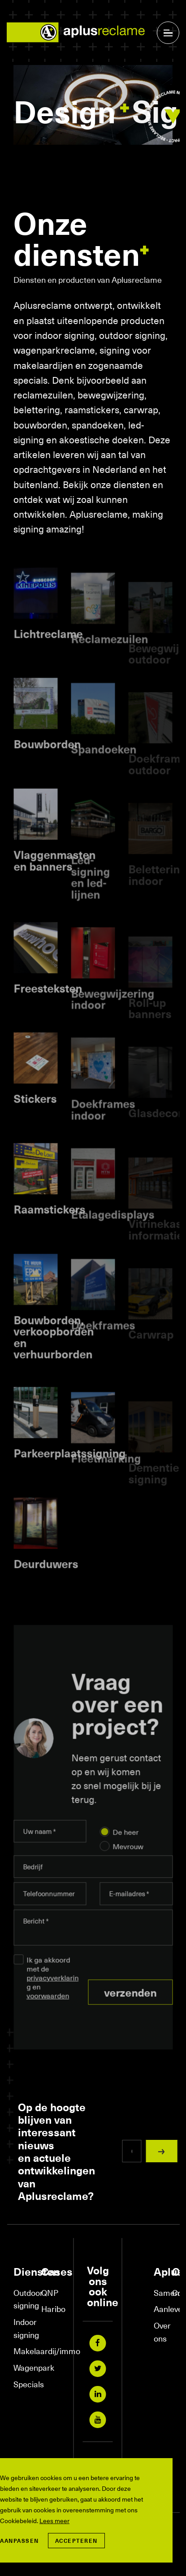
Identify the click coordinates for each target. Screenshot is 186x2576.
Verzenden (130, 2003)
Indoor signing (22, 2328)
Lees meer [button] (54, 2520)
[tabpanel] (93, 110)
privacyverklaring (52, 1992)
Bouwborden (47, 766)
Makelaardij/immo (22, 2351)
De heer (126, 1842)
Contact (177, 2292)
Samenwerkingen (158, 2292)
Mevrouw (128, 1857)
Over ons (158, 2331)
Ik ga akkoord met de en (52, 1988)
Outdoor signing (22, 2299)
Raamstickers (49, 1230)
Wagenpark (22, 2367)
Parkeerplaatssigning (69, 1475)
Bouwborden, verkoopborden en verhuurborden (53, 1358)
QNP (49, 2292)
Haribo (50, 2309)
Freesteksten (47, 1009)
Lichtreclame (47, 655)
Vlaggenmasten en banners (54, 881)
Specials (22, 2384)
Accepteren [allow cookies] (76, 2541)
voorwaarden (47, 2005)
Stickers (34, 1120)
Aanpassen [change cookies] (19, 2540)
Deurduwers (45, 1585)
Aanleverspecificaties (158, 2309)
